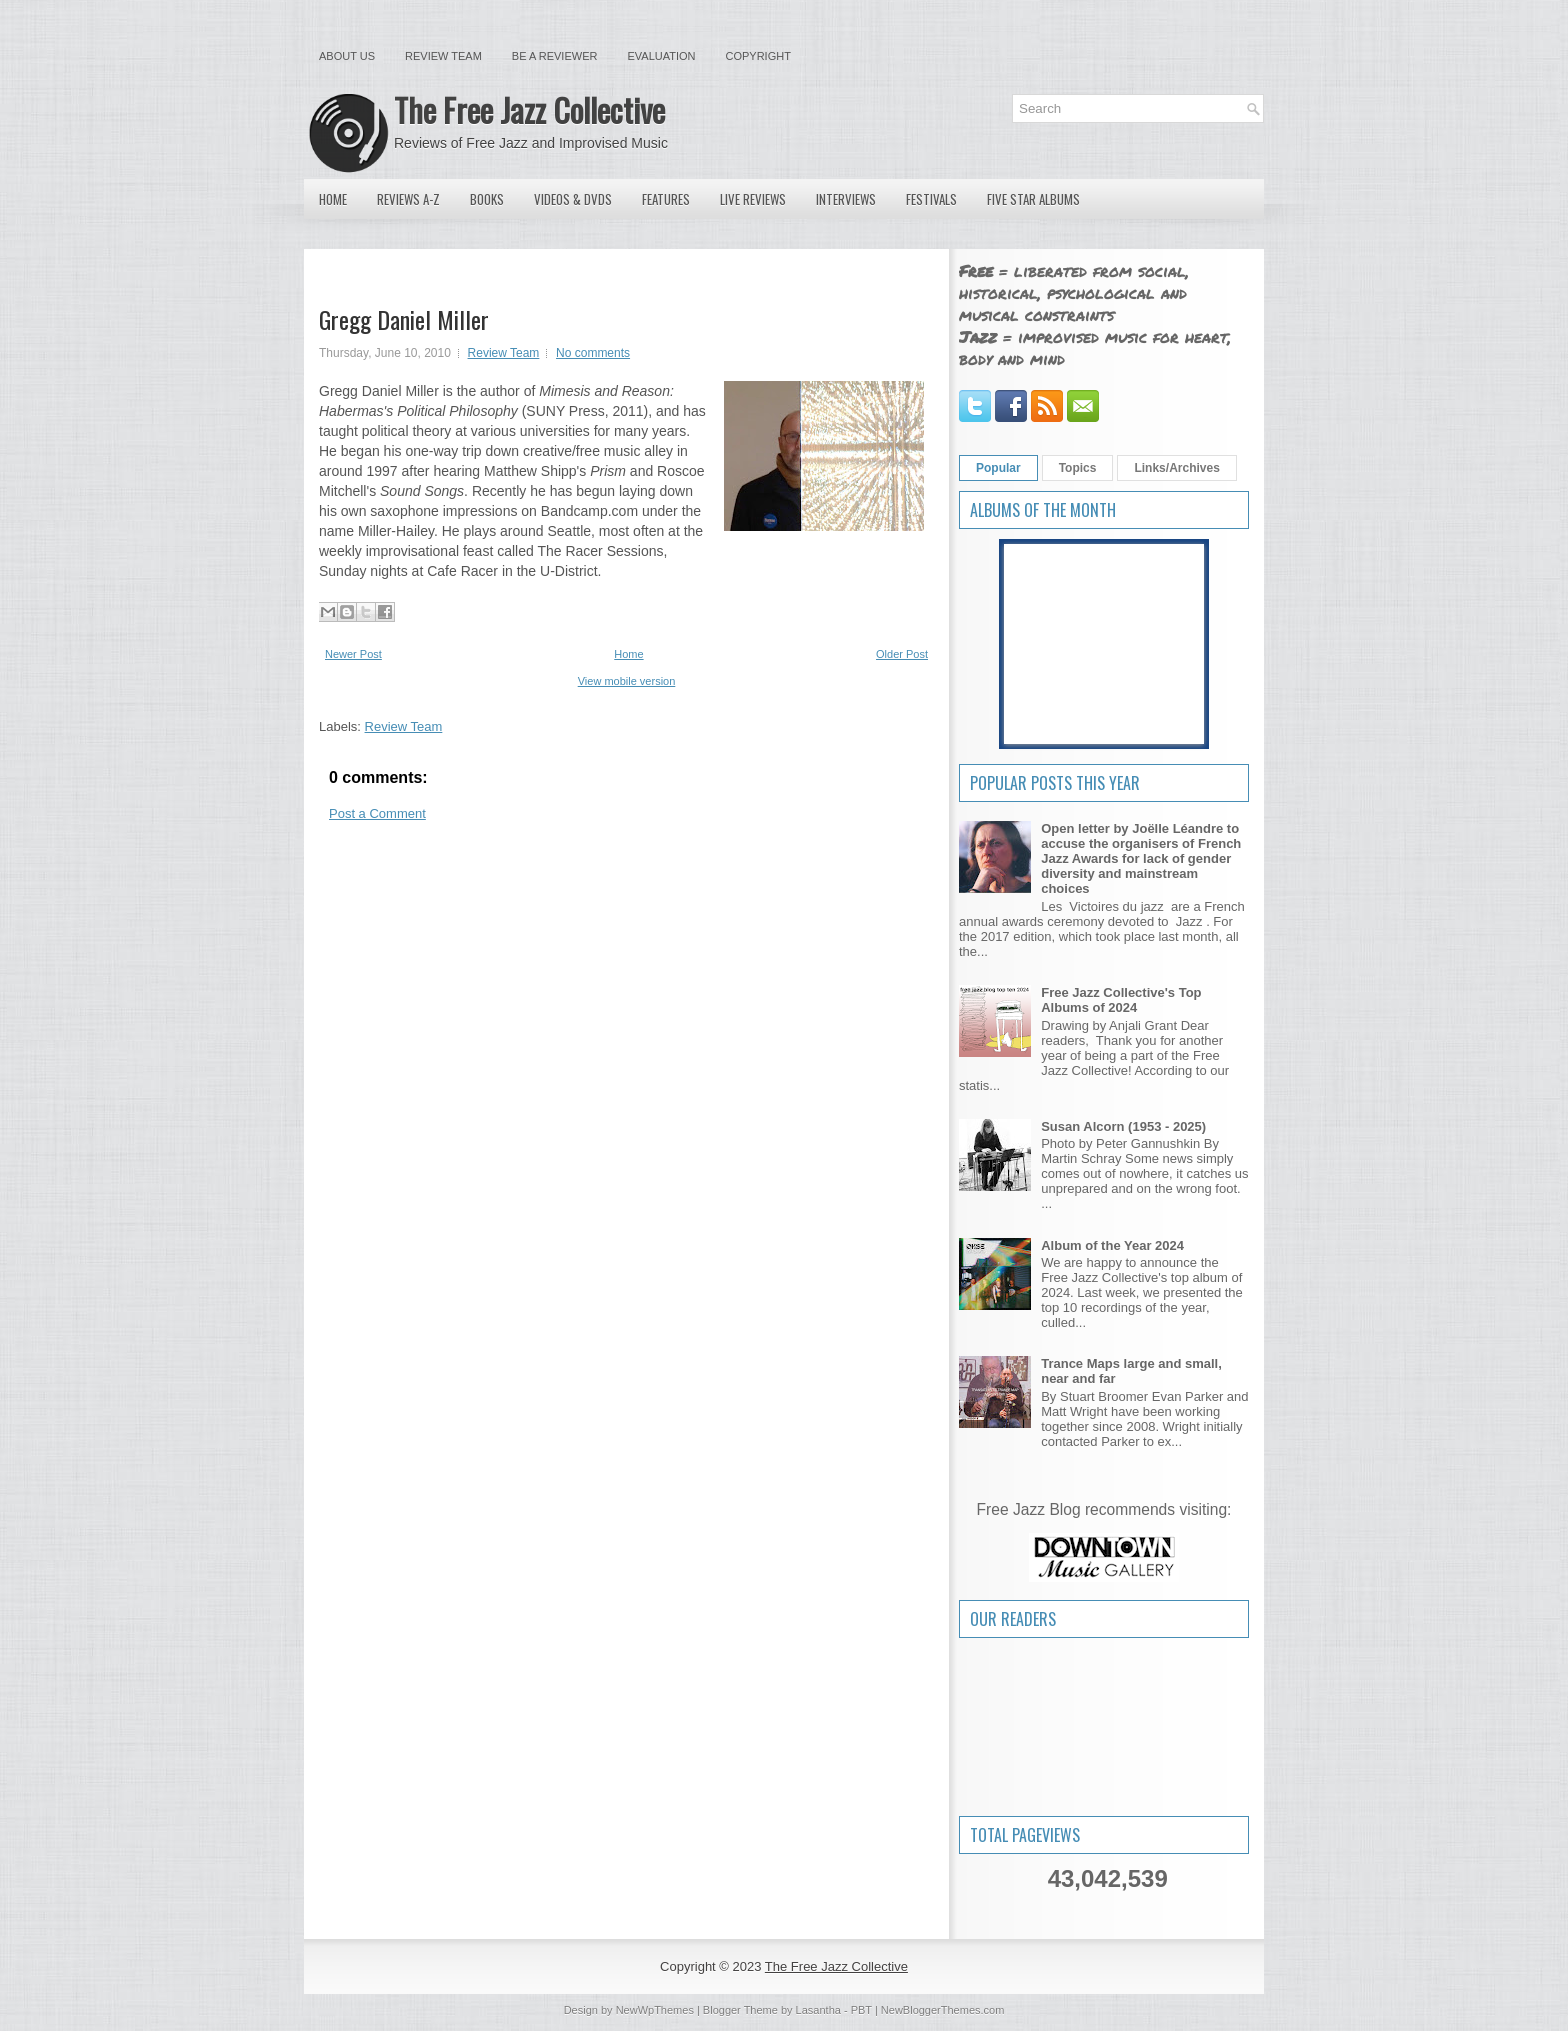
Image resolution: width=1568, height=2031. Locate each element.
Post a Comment (377, 813)
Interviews (846, 199)
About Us (347, 56)
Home (333, 199)
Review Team (443, 56)
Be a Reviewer (555, 56)
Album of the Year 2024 (1112, 1245)
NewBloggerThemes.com (943, 2010)
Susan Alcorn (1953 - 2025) (1123, 1126)
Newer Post (353, 654)
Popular (998, 468)
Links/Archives (1176, 468)
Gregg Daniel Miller (404, 319)
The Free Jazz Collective (529, 109)
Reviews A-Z (408, 199)
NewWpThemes (655, 2010)
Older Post (902, 654)
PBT (861, 2010)
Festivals (931, 199)
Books (487, 199)
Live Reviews (753, 199)
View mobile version (627, 681)
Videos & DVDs (573, 199)
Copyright (758, 56)
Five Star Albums (1033, 199)
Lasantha (818, 2010)
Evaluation (661, 56)
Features (666, 199)
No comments (593, 353)
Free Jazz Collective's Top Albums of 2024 (1121, 1000)
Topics (1078, 468)
